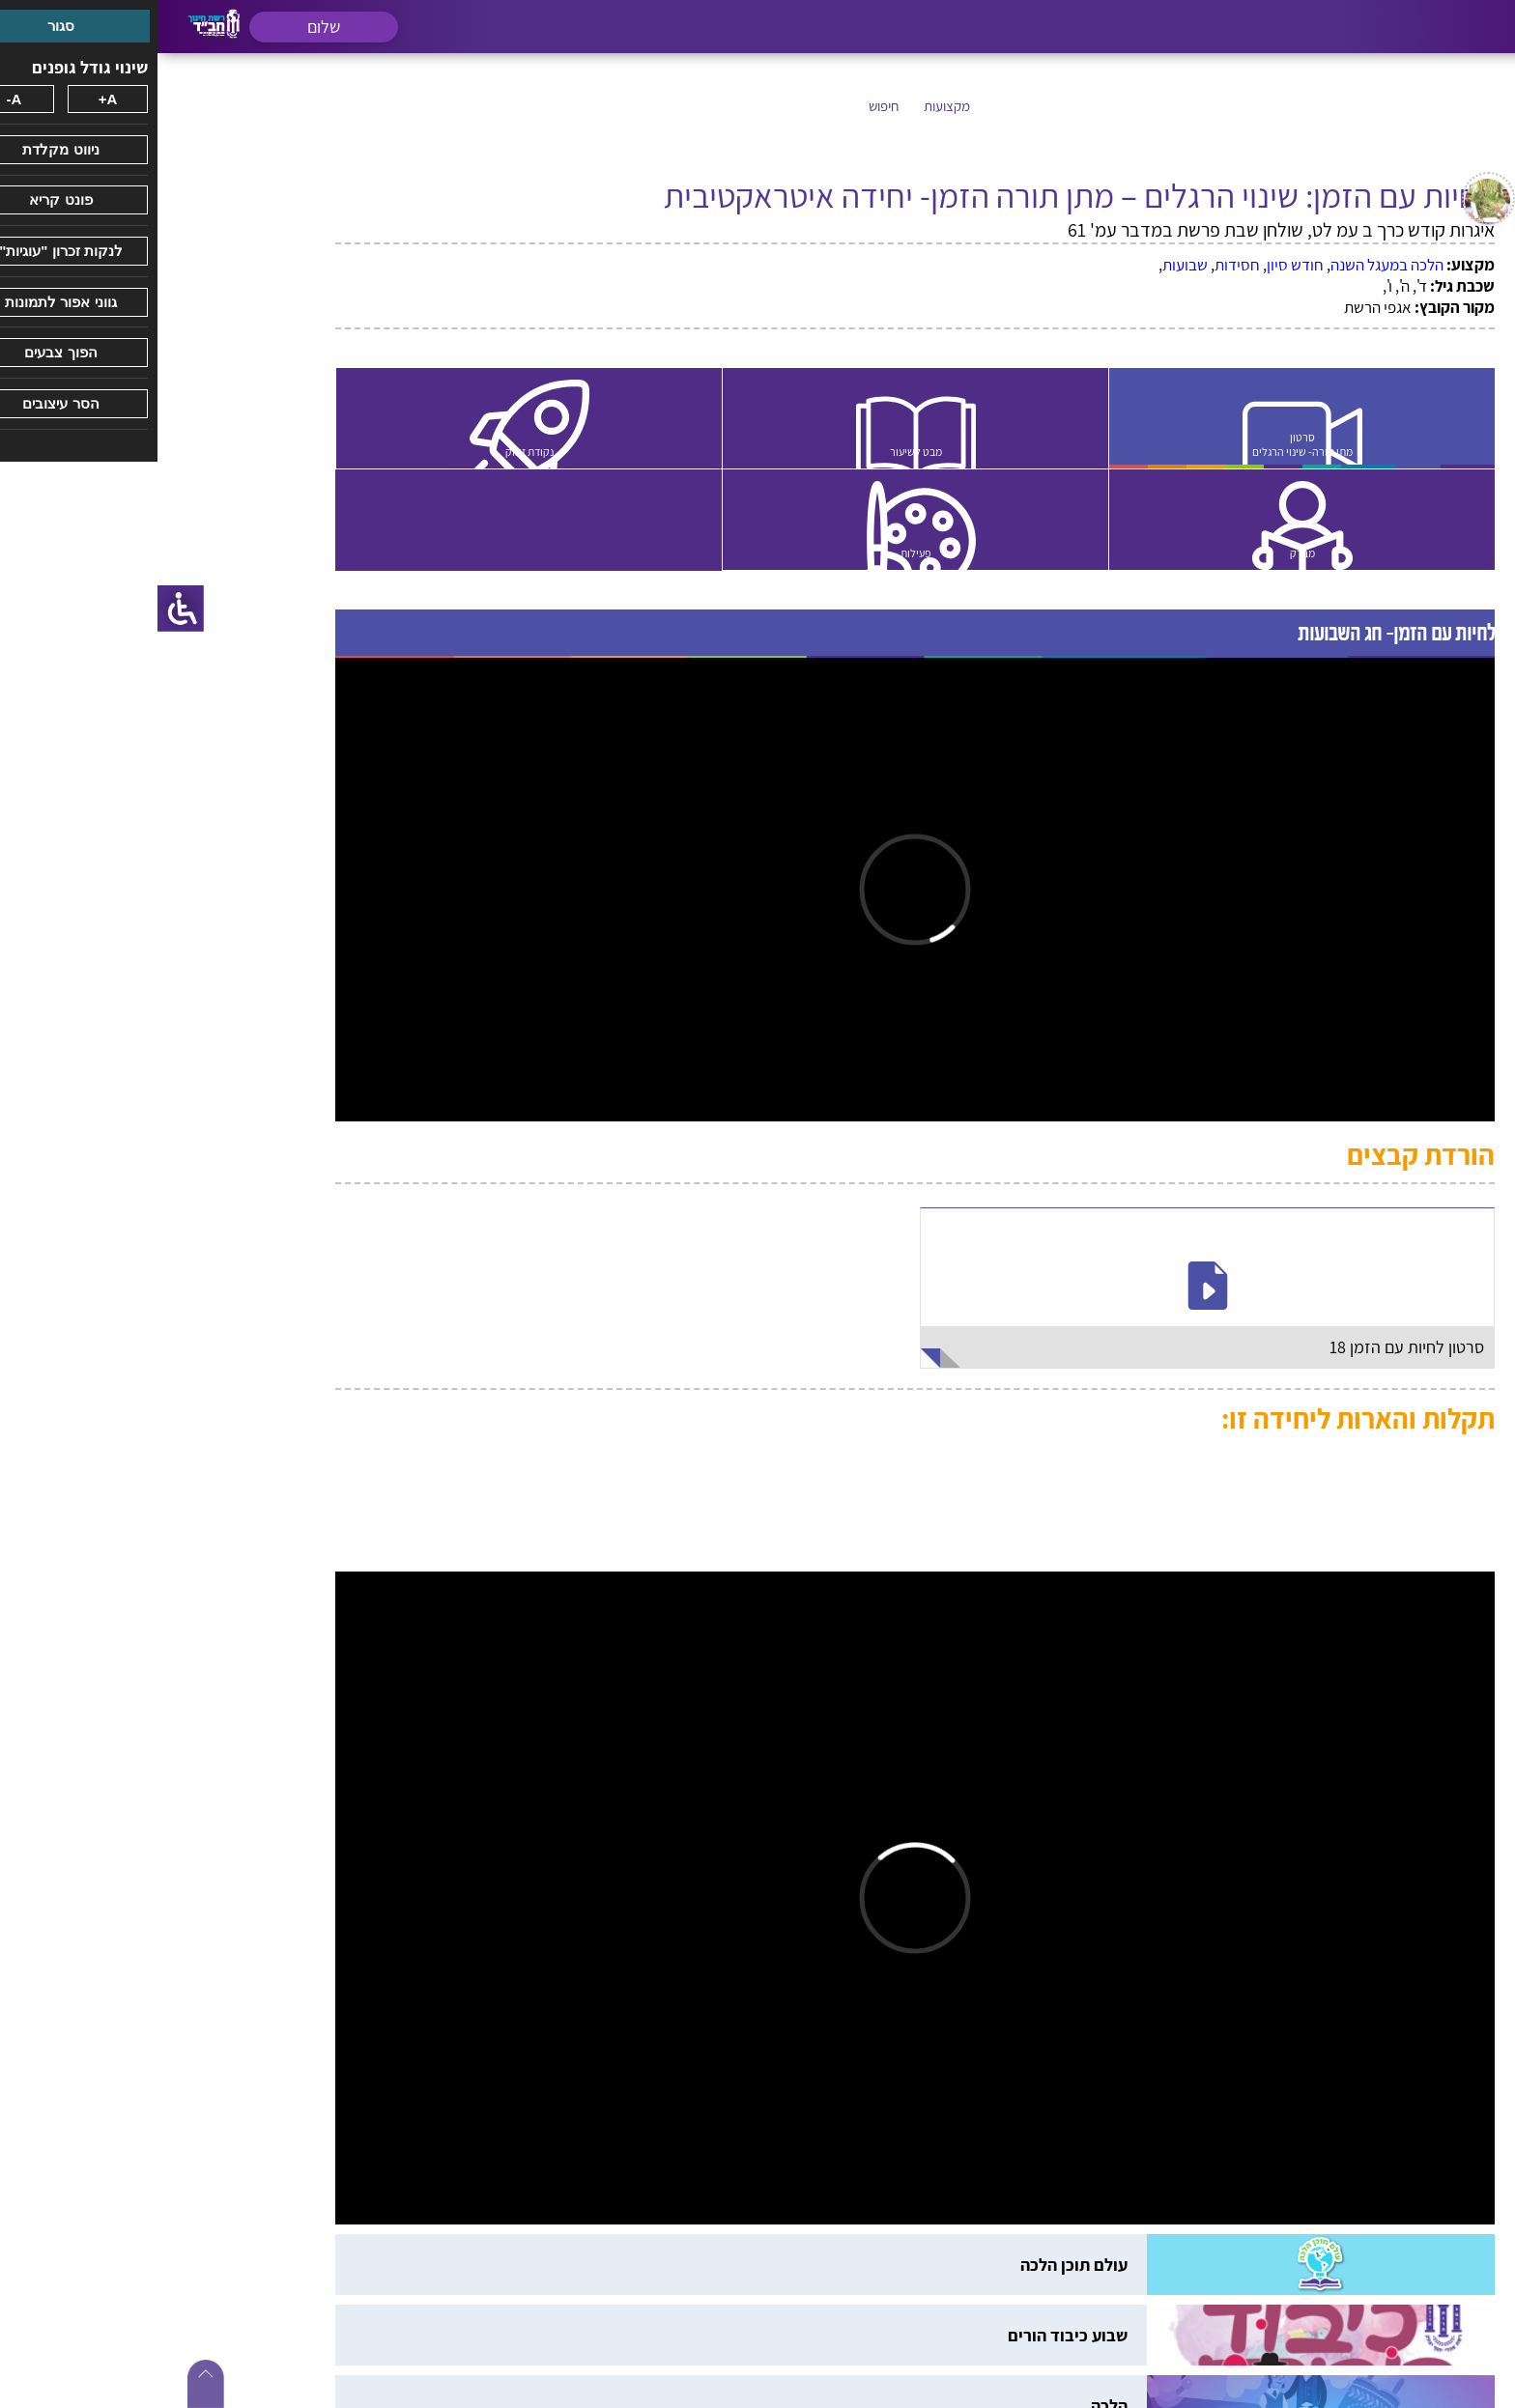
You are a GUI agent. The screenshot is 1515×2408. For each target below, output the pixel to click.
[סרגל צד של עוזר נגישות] (23, 608)
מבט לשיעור (769, 452)
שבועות (1027, 264)
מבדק (1148, 555)
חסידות (1079, 264)
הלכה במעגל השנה (1229, 264)
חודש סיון (1137, 264)
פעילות (769, 555)
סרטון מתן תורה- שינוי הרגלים (1148, 444)
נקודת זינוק (390, 452)
